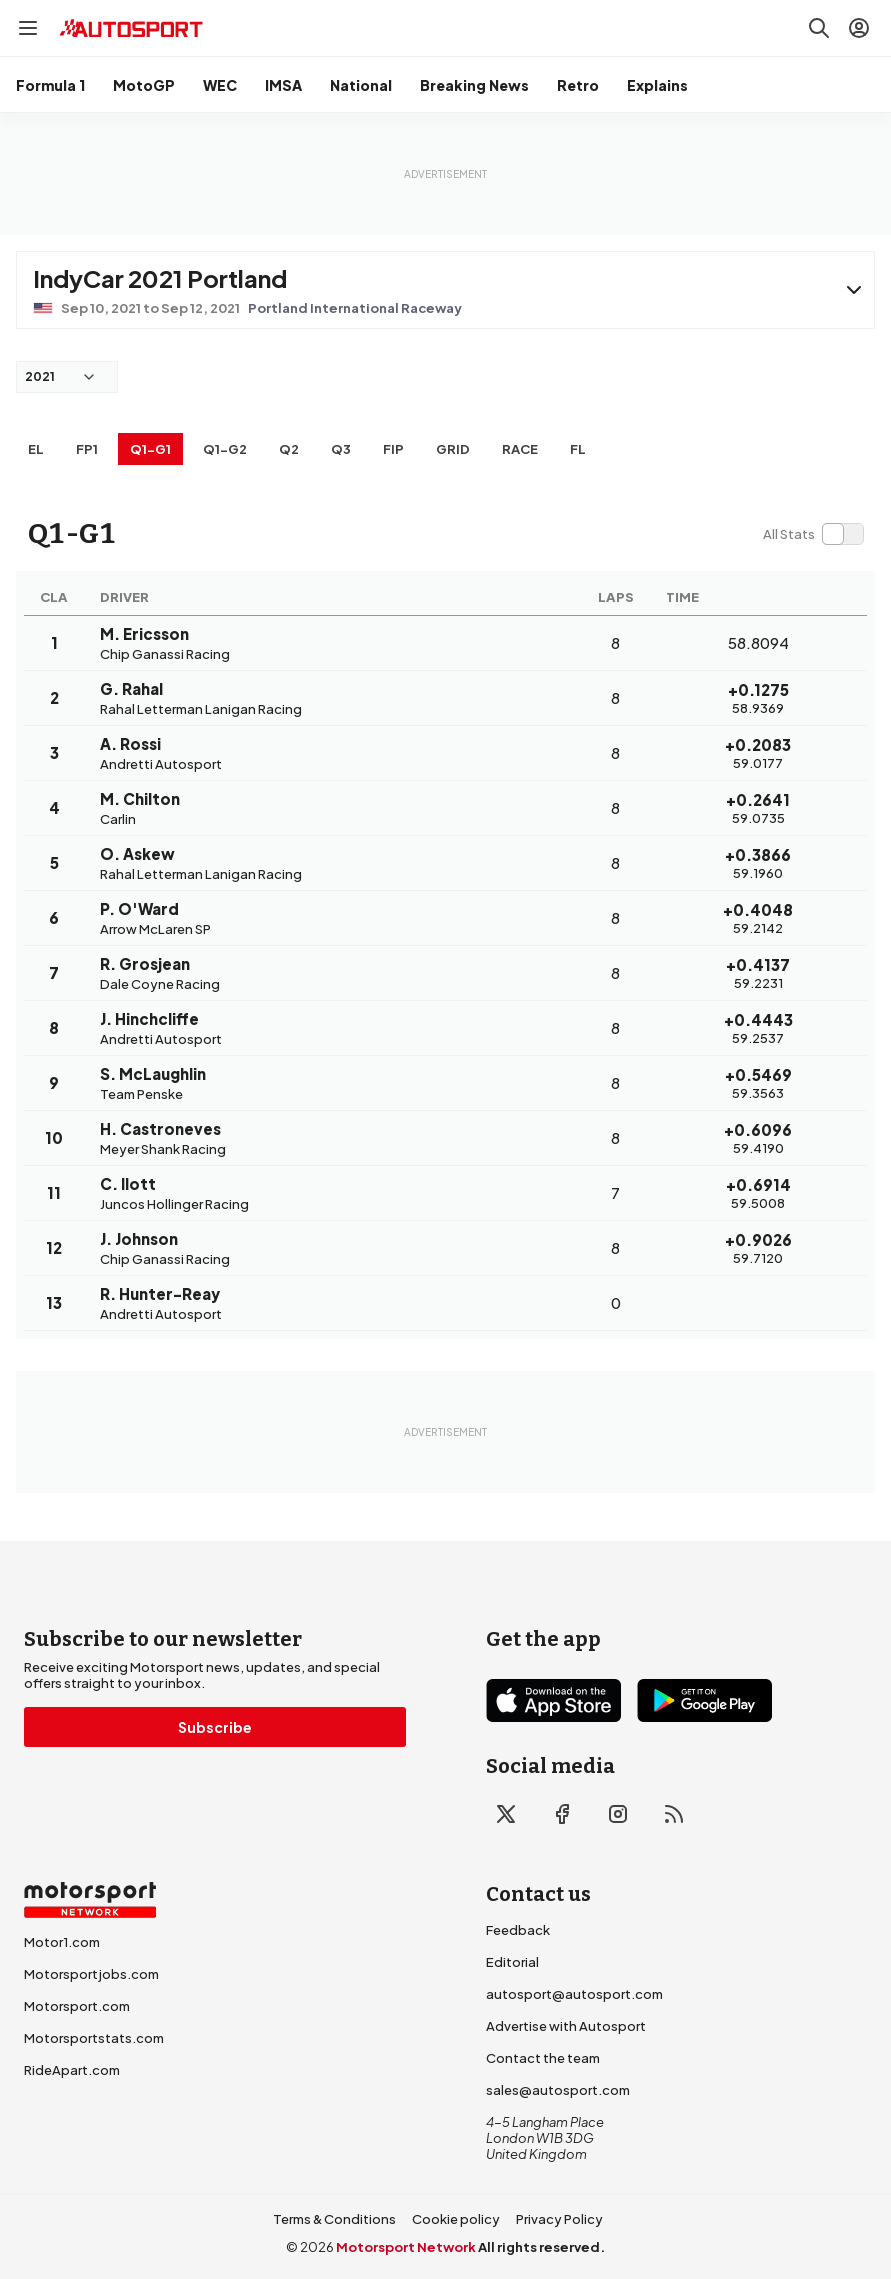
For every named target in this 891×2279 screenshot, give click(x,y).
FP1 (87, 449)
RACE (520, 449)
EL (36, 449)
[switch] (813, 534)
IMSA (283, 85)
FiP (393, 449)
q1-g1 (150, 449)
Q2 (289, 449)
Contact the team (543, 2058)
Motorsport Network (406, 2247)
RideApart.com (72, 2070)
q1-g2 (225, 449)
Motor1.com (62, 1942)
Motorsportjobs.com (91, 1974)
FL (578, 449)
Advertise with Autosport (566, 2026)
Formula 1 (50, 85)
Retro (578, 85)
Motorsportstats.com (94, 2038)
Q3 (341, 449)
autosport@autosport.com (574, 1994)
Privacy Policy (559, 2219)
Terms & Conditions (334, 2219)
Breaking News (474, 85)
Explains (657, 85)
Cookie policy (456, 2219)
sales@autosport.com (558, 2090)
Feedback (518, 1930)
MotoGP (144, 85)
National (361, 85)
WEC (220, 85)
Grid (453, 449)
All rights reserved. (541, 2247)
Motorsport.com (77, 2006)
